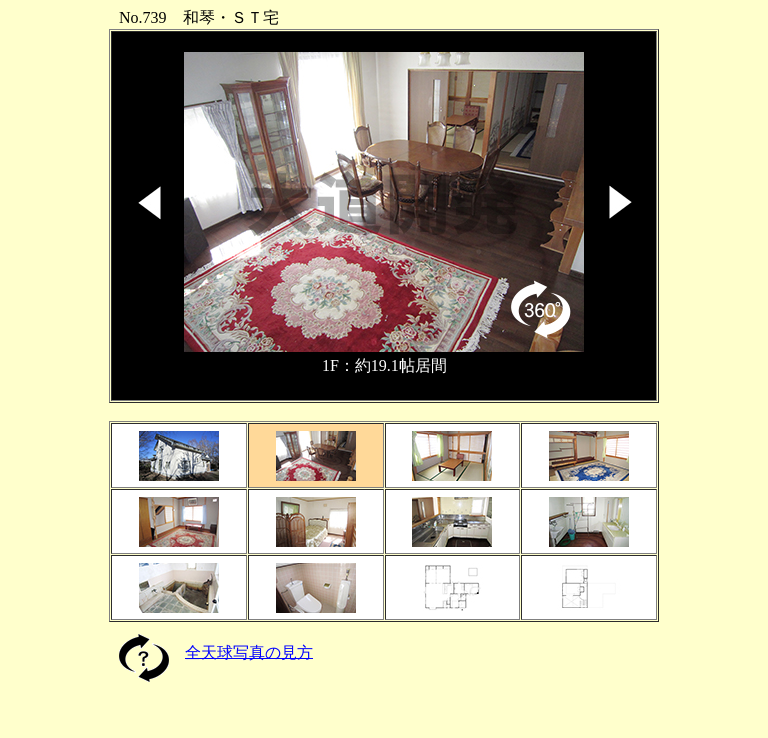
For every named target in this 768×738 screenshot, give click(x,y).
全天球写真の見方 (249, 651)
